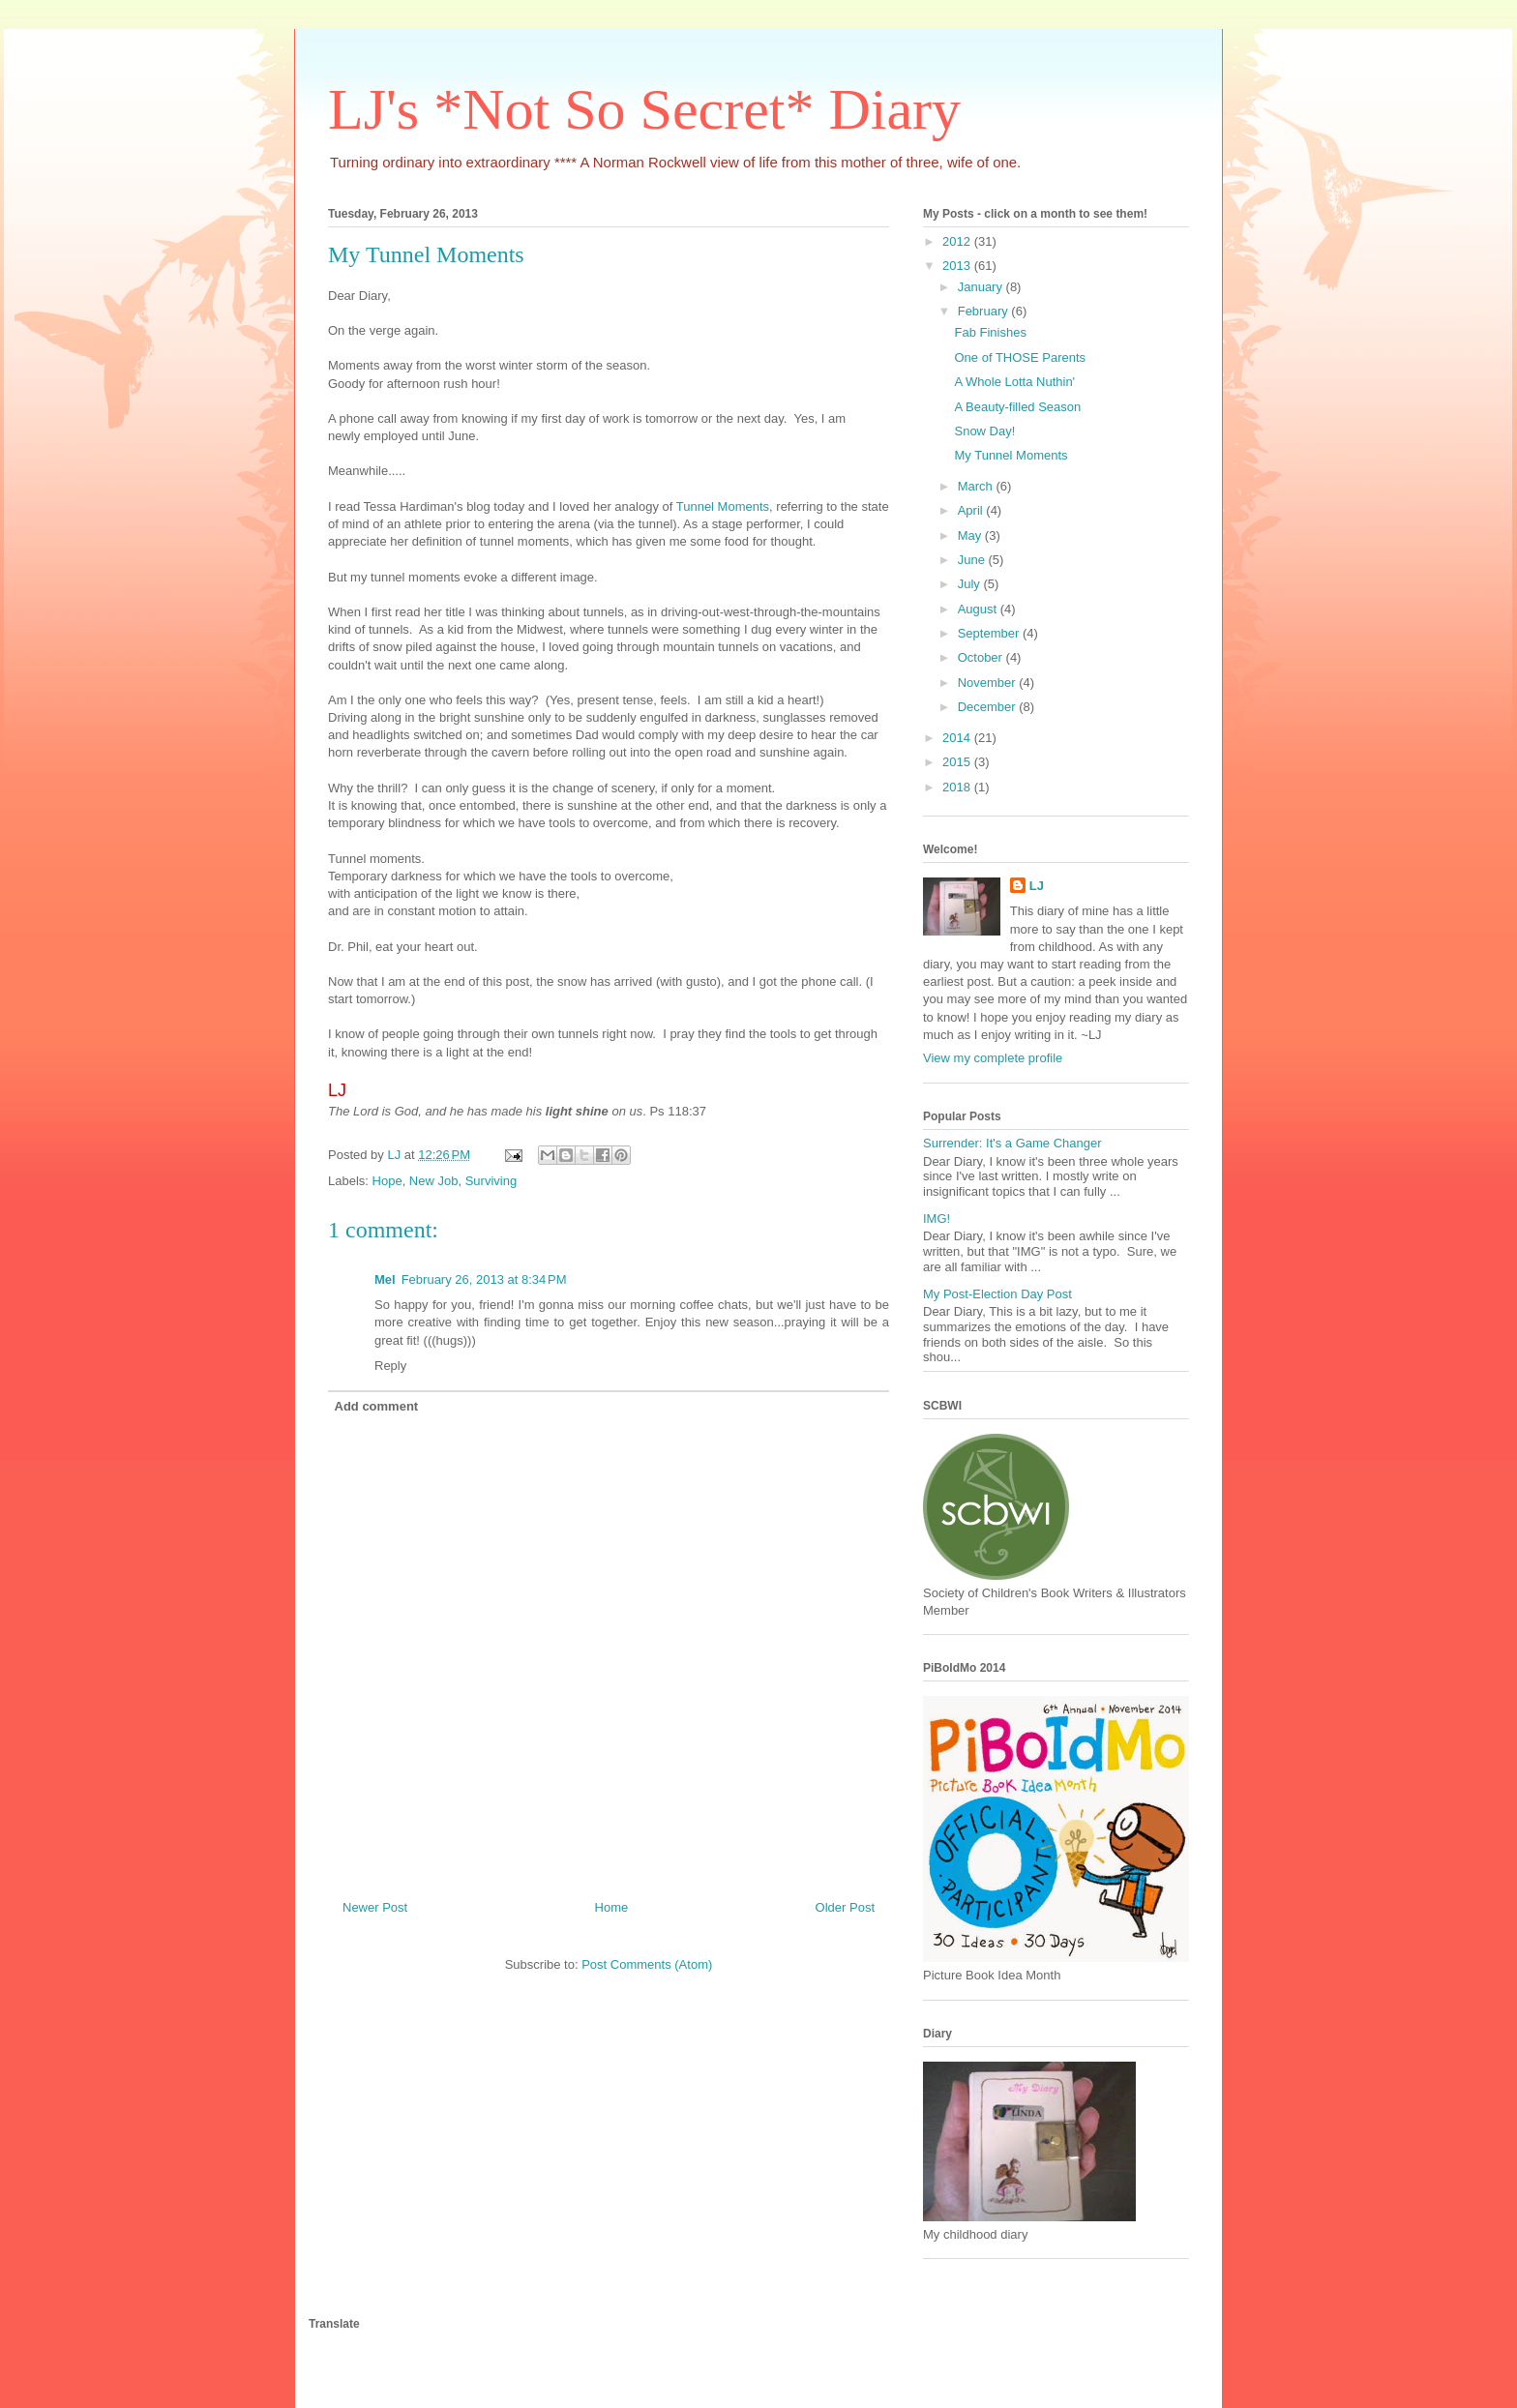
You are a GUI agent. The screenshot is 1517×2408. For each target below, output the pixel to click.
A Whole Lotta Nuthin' (1014, 381)
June (973, 559)
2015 (958, 762)
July (971, 584)
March (977, 486)
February (985, 311)
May (971, 535)
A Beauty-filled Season (1017, 407)
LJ (1036, 885)
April (972, 510)
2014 (958, 737)
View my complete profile (992, 1058)
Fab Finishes (990, 332)
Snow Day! (984, 431)
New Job (434, 1181)
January (982, 287)
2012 (958, 241)
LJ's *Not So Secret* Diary (644, 109)
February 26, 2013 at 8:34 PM (484, 1279)
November (989, 682)
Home (612, 1907)
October (982, 657)
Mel (385, 1279)
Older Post (845, 1907)
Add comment (377, 1406)
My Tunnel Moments (1010, 455)
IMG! (936, 1218)
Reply (390, 1365)
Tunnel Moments (722, 506)
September (990, 633)
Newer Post (374, 1907)
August (979, 609)
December (989, 706)
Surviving (491, 1181)
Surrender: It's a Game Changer (1012, 1143)
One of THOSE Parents (1020, 357)
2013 (958, 265)
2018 (958, 787)
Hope (387, 1181)
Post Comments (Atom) (646, 1964)
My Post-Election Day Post (997, 1294)
